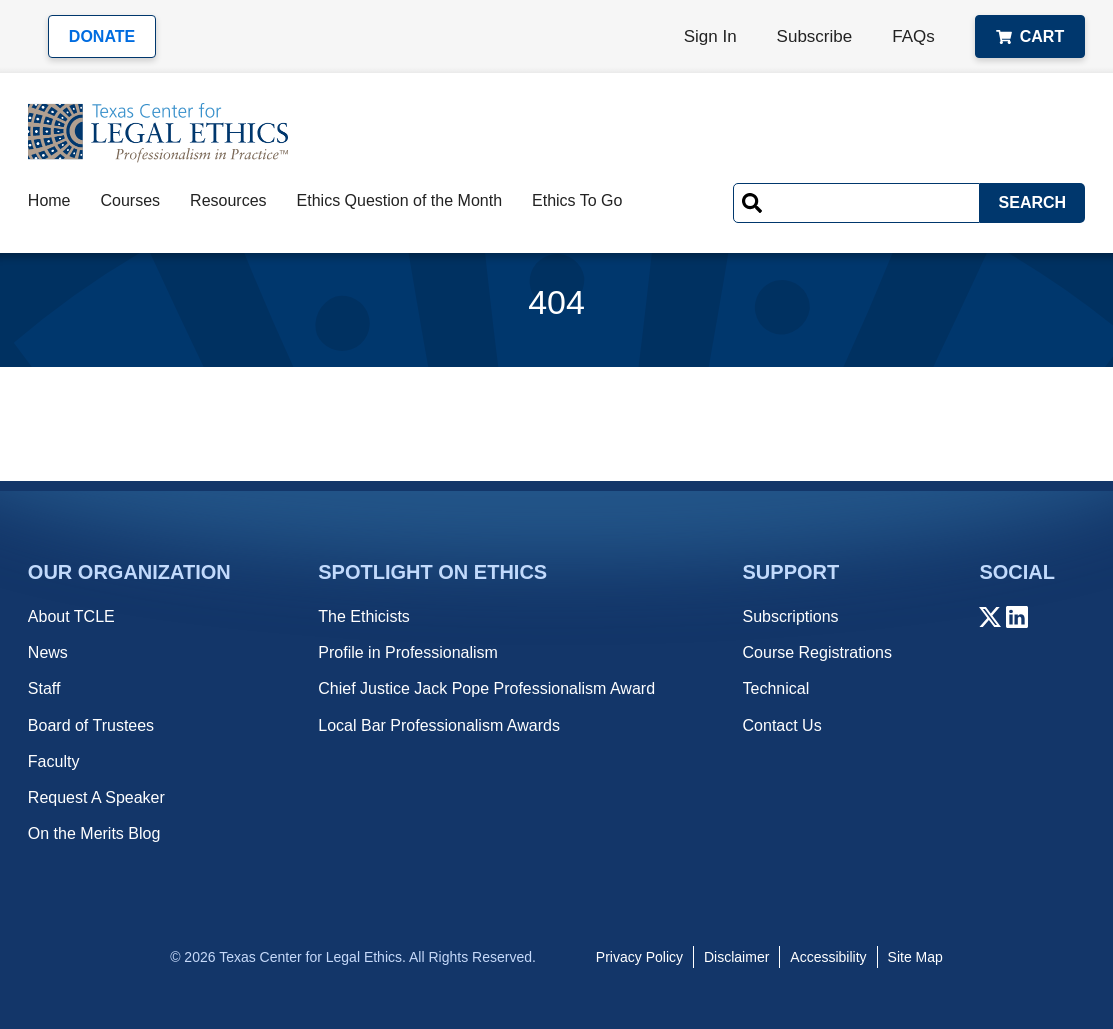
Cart (1030, 36)
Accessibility (828, 957)
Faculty (54, 761)
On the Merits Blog (94, 833)
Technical (776, 688)
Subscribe (815, 36)
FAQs (913, 36)
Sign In (710, 36)
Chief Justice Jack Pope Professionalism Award (486, 688)
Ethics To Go (577, 200)
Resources (228, 200)
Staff (44, 688)
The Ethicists (364, 616)
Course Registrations (817, 652)
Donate (102, 36)
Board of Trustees (91, 725)
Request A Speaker (96, 797)
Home (49, 200)
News (48, 652)
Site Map (915, 957)
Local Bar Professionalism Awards (439, 725)
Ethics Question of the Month (399, 200)
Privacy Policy (639, 957)
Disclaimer (736, 957)
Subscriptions (791, 616)
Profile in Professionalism (408, 652)
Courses (131, 200)
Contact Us (782, 725)
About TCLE (71, 616)
